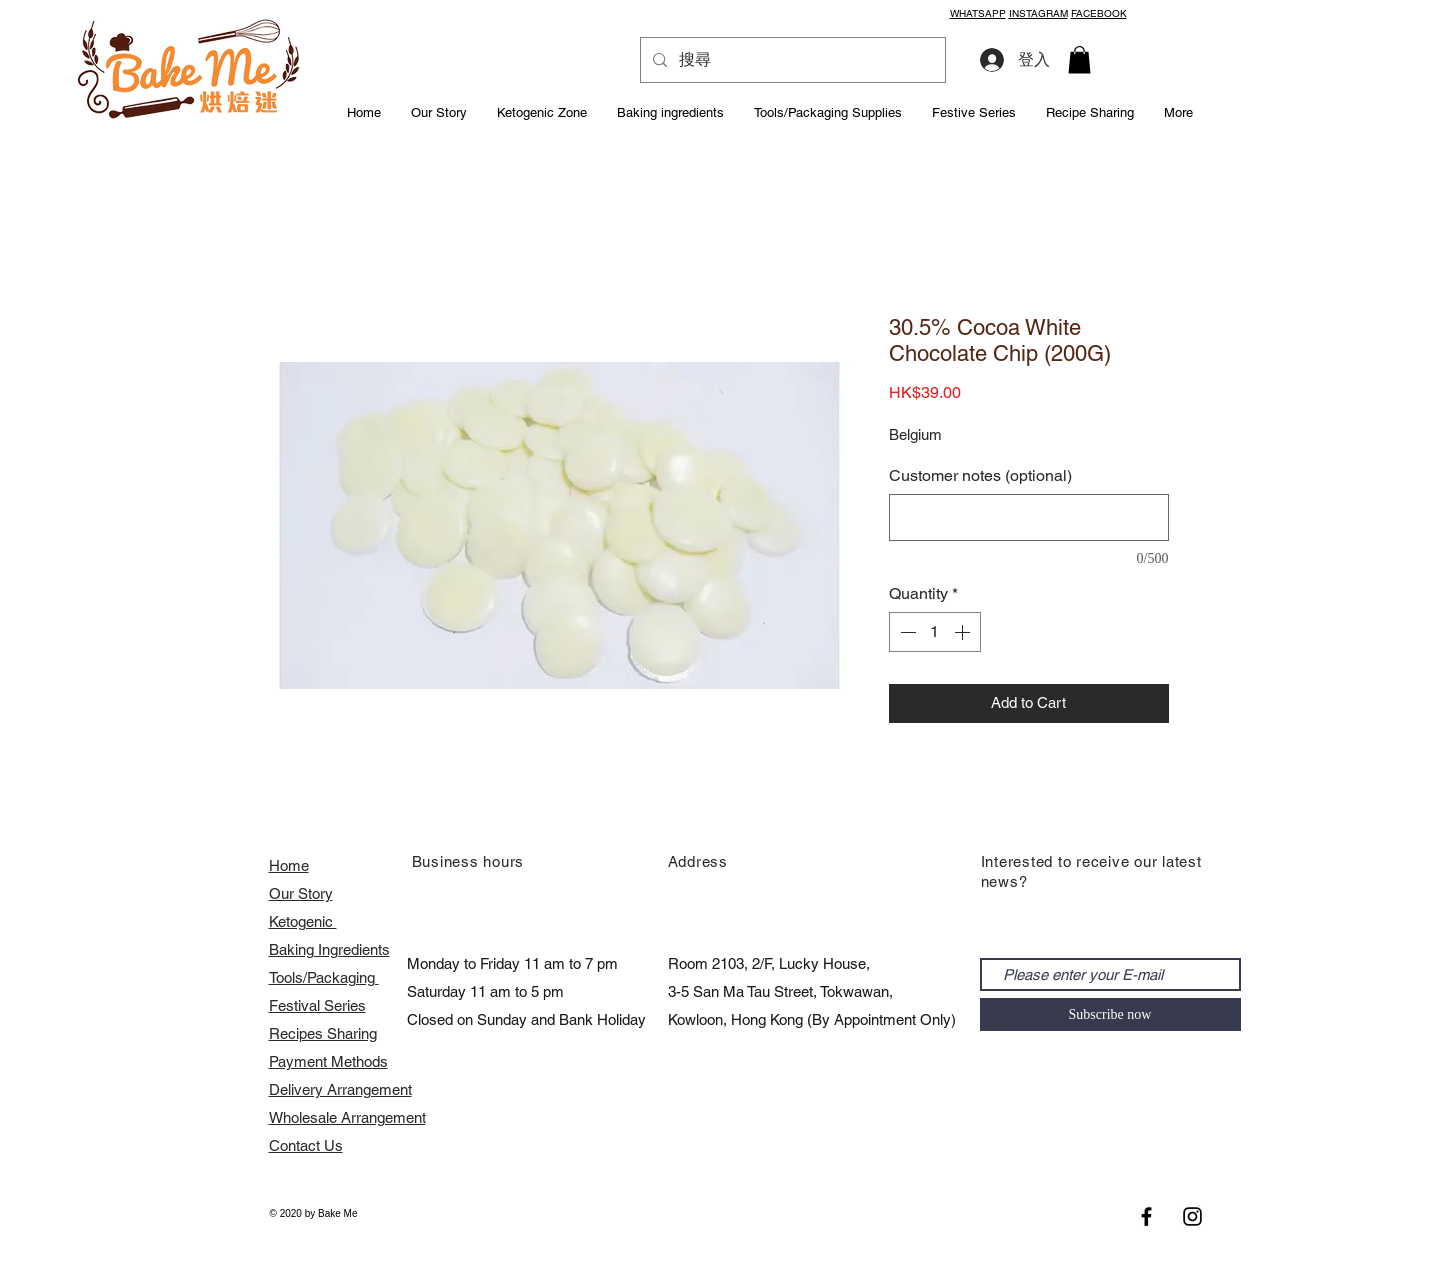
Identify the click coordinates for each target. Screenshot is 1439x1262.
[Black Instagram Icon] (1192, 1216)
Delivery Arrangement (340, 1089)
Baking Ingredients (329, 949)
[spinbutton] (935, 632)
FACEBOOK (1099, 13)
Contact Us (306, 1145)
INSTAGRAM (1038, 13)
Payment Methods (328, 1061)
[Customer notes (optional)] (1029, 517)
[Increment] (964, 632)
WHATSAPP (978, 13)
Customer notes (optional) (980, 475)
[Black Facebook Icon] (1146, 1216)
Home (289, 865)
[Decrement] (906, 632)
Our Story (301, 893)
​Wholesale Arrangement (347, 1117)
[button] (1079, 59)
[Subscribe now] (1110, 1014)
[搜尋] (791, 60)
